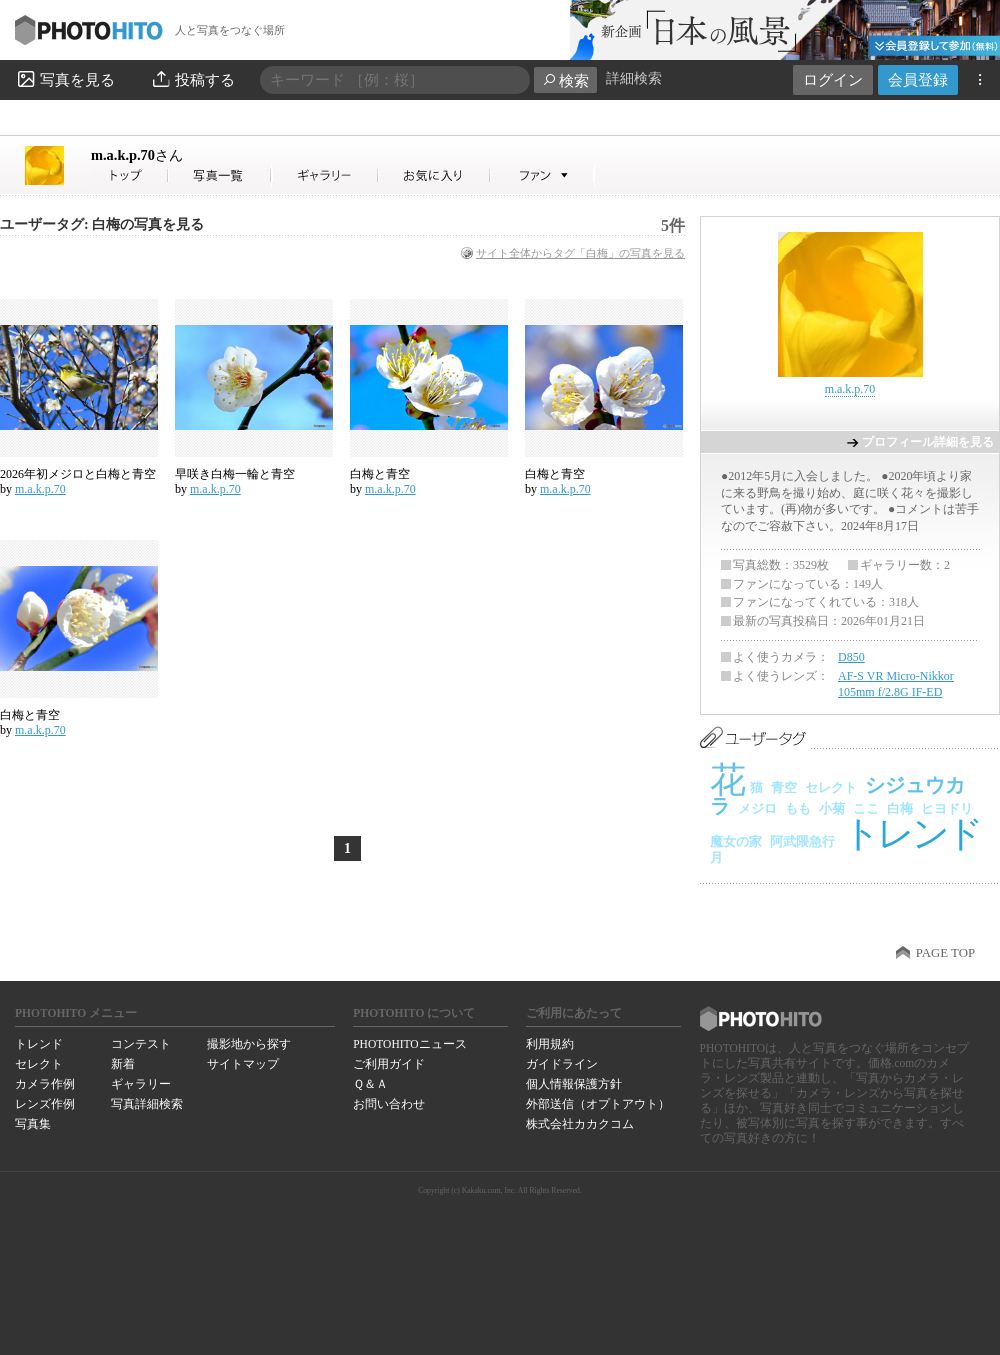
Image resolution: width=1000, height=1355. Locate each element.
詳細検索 (634, 78)
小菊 (832, 808)
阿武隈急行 (802, 841)
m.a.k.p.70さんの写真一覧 (220, 175)
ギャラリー (141, 1084)
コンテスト (141, 1044)
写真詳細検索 (147, 1104)
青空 (784, 787)
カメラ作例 (45, 1084)
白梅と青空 (380, 474)
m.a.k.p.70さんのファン (542, 175)
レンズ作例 (45, 1104)
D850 (851, 657)
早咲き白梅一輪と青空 (235, 474)
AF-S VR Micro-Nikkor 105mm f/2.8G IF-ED (896, 684)
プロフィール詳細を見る (928, 442)
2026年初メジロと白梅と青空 (78, 474)
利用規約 (550, 1044)
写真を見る (65, 79)
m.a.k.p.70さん (130, 175)
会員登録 (918, 79)
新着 (123, 1064)
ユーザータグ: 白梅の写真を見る (102, 224)
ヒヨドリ (947, 808)
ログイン (833, 79)
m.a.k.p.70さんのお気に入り (434, 175)
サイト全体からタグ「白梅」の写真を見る (580, 253)
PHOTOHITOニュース (409, 1044)
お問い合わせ (389, 1104)
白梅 (900, 808)
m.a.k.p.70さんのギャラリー (325, 175)
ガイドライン (562, 1064)
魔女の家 (736, 841)
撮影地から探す (249, 1044)
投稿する (192, 79)
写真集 (33, 1124)
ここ (866, 808)
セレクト (831, 787)
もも (798, 808)
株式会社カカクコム (580, 1124)
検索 (565, 80)
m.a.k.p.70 (137, 155)
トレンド (911, 833)
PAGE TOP (945, 953)
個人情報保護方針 (574, 1084)
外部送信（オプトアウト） (598, 1104)
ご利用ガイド (389, 1064)
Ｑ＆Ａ (370, 1084)
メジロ (757, 808)
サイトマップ (243, 1064)
